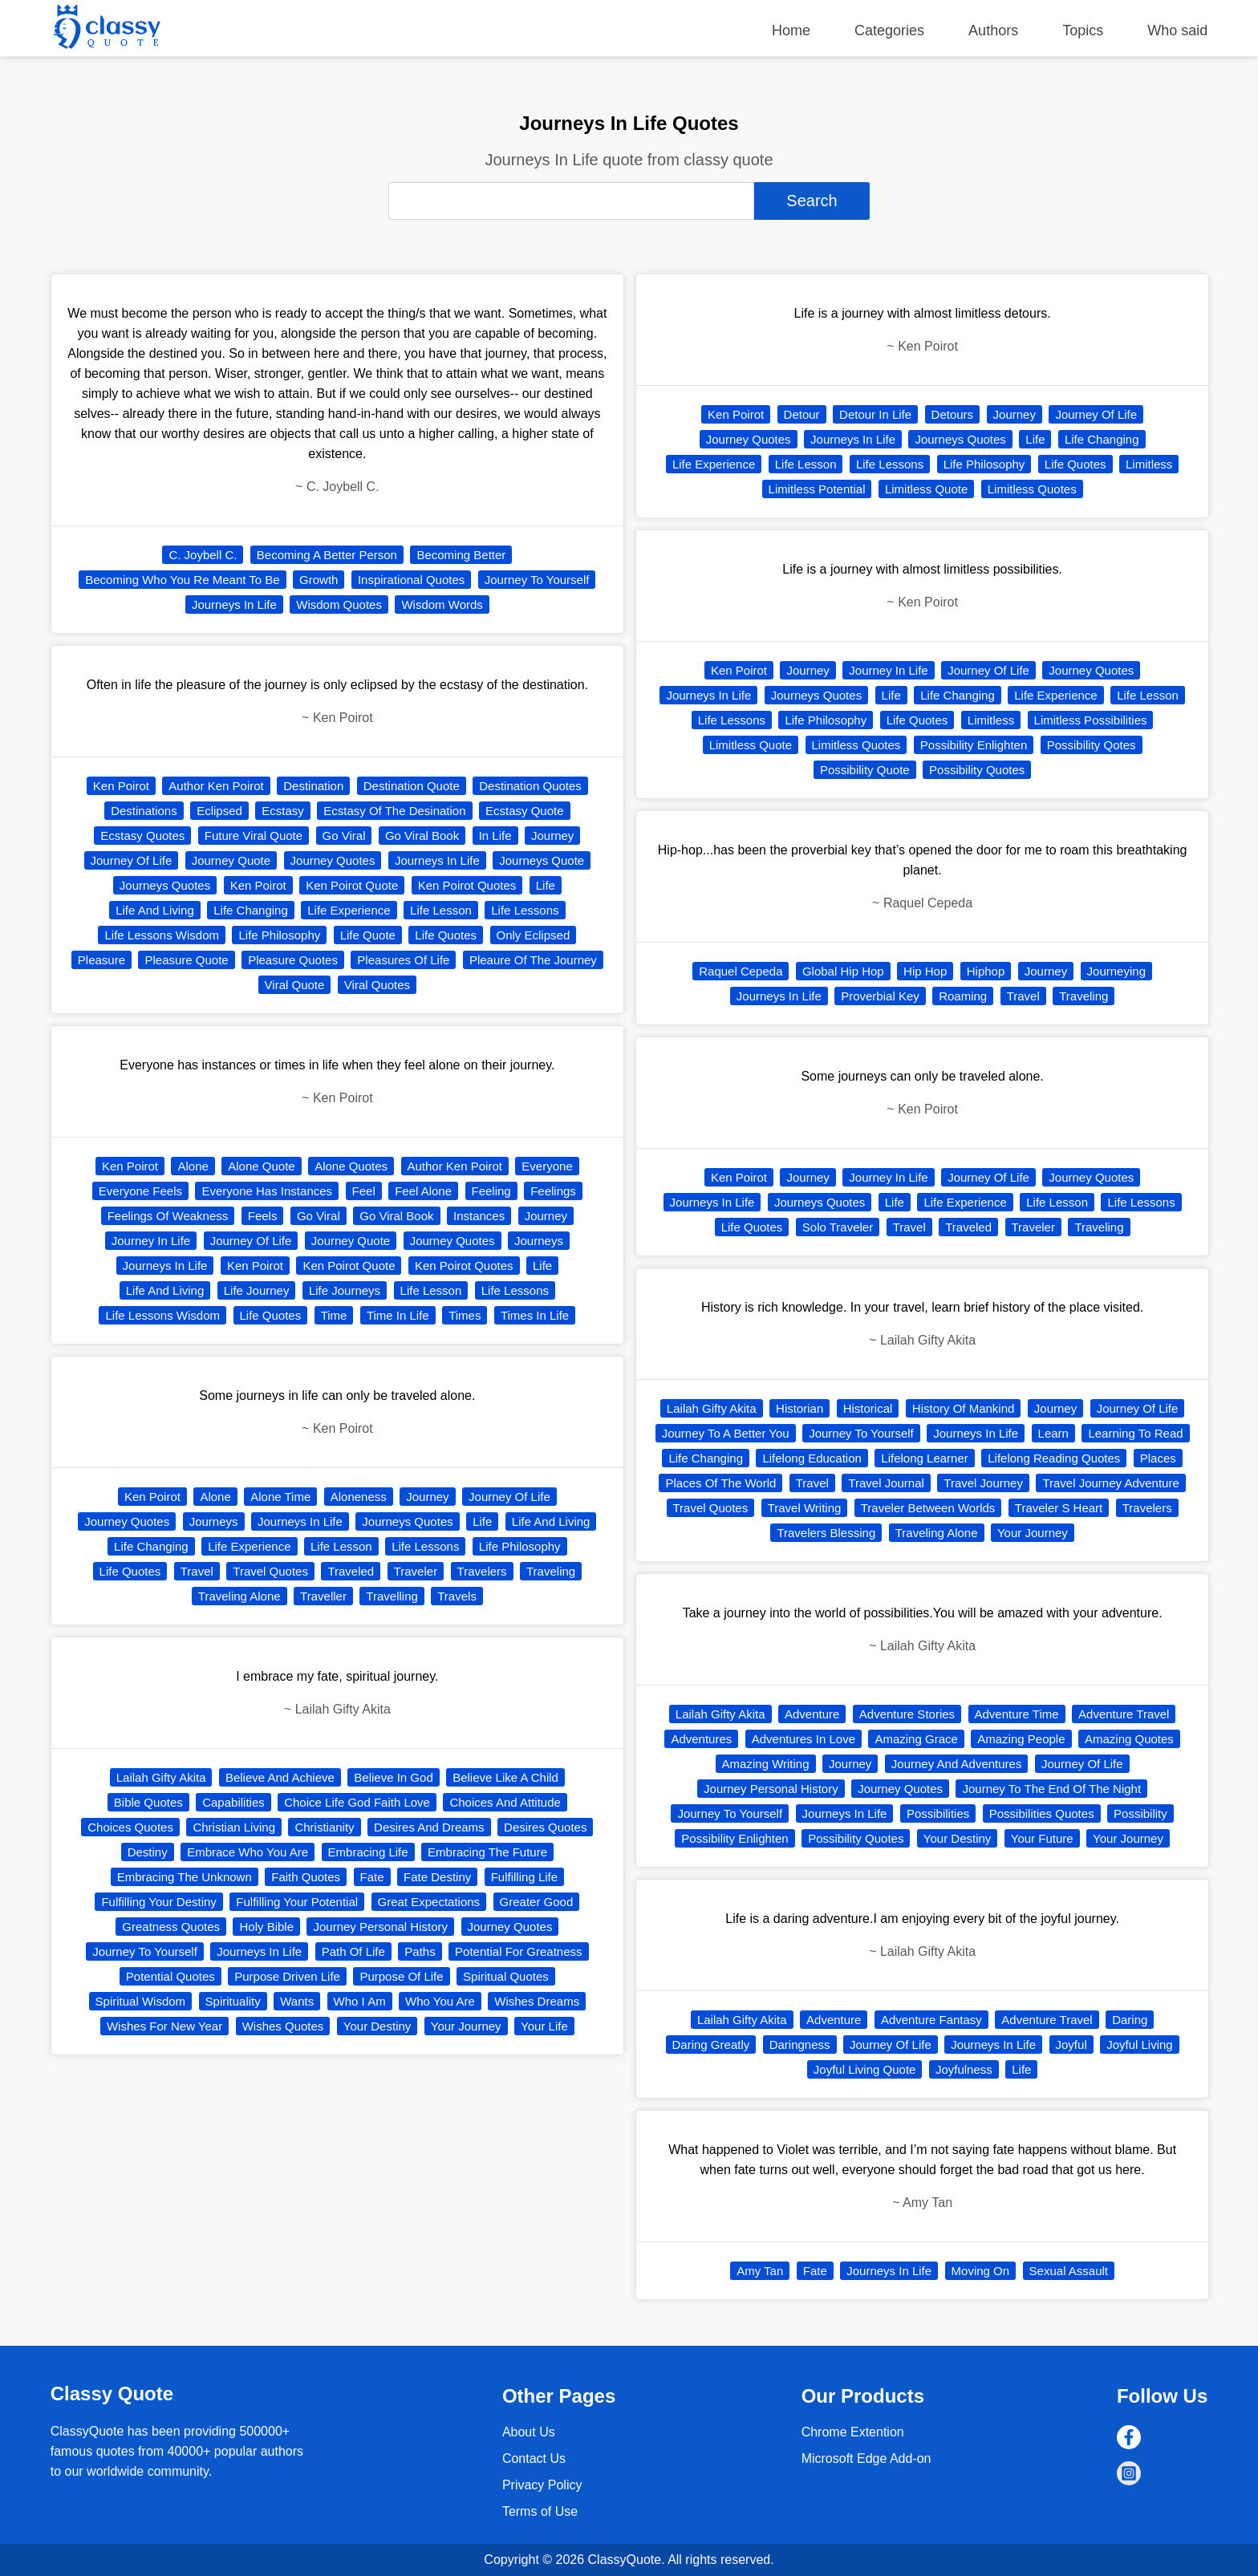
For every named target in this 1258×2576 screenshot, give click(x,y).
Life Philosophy (279, 935)
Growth (318, 579)
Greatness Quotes (171, 1926)
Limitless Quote (926, 489)
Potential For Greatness (518, 1951)
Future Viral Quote (253, 835)
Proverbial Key (880, 996)
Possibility (1140, 1813)
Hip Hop (925, 971)
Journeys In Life (234, 604)
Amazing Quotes (1129, 1739)
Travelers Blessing (826, 1533)
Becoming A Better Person (327, 555)
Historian (799, 1408)
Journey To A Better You (725, 1433)
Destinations (144, 810)
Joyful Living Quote (865, 2069)
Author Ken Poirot (215, 786)
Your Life (544, 2026)
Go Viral (344, 835)
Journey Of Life (131, 860)
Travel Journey (983, 1483)
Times (464, 1315)
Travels (457, 1596)
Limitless (1149, 464)
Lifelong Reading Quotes (1054, 1458)
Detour (802, 414)
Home (791, 30)
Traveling (550, 1571)
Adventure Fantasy (931, 2019)
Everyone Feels (140, 1191)
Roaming (963, 996)
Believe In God (393, 1777)
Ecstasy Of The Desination (394, 810)
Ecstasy (283, 810)
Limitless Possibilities (1090, 720)
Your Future (1042, 1838)
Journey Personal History (380, 1926)
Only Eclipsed (533, 935)
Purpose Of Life (401, 1976)
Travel (197, 1571)
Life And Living (155, 910)
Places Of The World (720, 1483)
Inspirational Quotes (411, 579)
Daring (1129, 2019)
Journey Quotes (332, 860)
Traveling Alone (239, 1596)
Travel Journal (885, 1483)
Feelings (553, 1191)
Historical (868, 1408)
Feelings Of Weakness (168, 1216)
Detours (952, 414)
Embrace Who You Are (247, 1852)
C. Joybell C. (202, 555)
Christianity (324, 1827)
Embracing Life (368, 1852)
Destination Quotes (530, 786)
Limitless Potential (817, 489)
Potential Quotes (170, 1976)
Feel (363, 1191)
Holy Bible (266, 1926)
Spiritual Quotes (506, 1976)
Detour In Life (875, 414)
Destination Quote (411, 786)
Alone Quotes (351, 1166)
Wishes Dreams (536, 2001)
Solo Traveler (837, 1227)
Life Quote (368, 935)
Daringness (799, 2044)
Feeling (491, 1191)
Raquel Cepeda (740, 971)
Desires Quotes (545, 1827)
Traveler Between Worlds (928, 1508)
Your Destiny (377, 2026)
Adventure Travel (1123, 1714)
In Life (495, 835)
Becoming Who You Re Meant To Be (182, 579)
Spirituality (233, 2001)
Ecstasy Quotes (142, 835)
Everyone (546, 1166)
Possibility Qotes (1091, 745)
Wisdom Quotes (339, 604)
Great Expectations (429, 1902)
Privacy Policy (542, 2485)
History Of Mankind (963, 1408)
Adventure (812, 1714)
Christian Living (234, 1827)
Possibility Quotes (977, 770)
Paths (419, 1951)
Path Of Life (353, 1951)
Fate (372, 1877)
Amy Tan (760, 2271)
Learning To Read (1135, 1433)
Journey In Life (151, 1240)
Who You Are (440, 2001)
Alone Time (280, 1496)
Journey (552, 835)
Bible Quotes (148, 1802)
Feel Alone (423, 1191)
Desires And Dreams (429, 1827)
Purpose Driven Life (287, 1976)
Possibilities (938, 1813)
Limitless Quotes (1032, 489)
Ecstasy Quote (524, 810)
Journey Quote (231, 860)
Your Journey (466, 2026)
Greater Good (537, 1902)
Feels (263, 1216)
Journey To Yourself (537, 579)
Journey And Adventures (956, 1764)
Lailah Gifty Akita (161, 1777)
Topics (1082, 30)
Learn (1053, 1433)
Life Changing (250, 910)
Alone (192, 1166)
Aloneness (359, 1496)
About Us (528, 2432)
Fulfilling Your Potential (297, 1902)
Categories (889, 30)
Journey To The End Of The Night (1051, 1788)
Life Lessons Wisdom (161, 935)
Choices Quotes (130, 1827)
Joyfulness (963, 2069)
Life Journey (257, 1290)
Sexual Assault (1068, 2271)
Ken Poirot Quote (352, 885)
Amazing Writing (766, 1764)
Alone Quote (261, 1166)
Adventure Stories (907, 1714)
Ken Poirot (121, 786)
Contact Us (534, 2458)
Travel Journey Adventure (1110, 1483)
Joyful (1071, 2044)
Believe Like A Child (505, 1777)
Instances (479, 1216)
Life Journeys (344, 1290)
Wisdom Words (441, 604)
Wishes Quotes (283, 2026)
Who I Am (360, 2001)
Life (545, 885)
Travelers (482, 1571)
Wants (297, 2001)
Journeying (1116, 971)
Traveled (350, 1571)
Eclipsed (219, 810)
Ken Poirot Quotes (467, 885)
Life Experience (348, 910)
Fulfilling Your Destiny (158, 1902)
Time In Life (398, 1315)
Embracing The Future (487, 1852)
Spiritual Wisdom (140, 2001)
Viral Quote (295, 985)
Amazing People (1021, 1739)
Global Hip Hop (843, 971)
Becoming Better (460, 555)
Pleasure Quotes (293, 960)
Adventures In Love (803, 1739)
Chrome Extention (852, 2432)
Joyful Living (1139, 2044)
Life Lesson (441, 910)
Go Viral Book (422, 835)
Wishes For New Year (164, 2026)
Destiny (148, 1852)
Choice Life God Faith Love (357, 1802)
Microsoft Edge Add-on (866, 2458)
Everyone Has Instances (266, 1191)
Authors (993, 30)
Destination (313, 786)
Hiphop (986, 971)
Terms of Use (540, 2511)
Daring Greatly (711, 2044)
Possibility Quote (865, 770)
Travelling (391, 1596)
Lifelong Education (811, 1458)
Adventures (701, 1739)
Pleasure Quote (186, 960)
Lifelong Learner (924, 1458)
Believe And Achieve (280, 1777)
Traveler (415, 1571)
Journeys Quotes (165, 885)
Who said (1177, 30)
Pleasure (101, 960)
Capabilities (233, 1802)
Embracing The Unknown (184, 1877)
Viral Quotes (377, 985)
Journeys (538, 1240)
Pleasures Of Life (403, 960)
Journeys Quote (541, 860)
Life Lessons (524, 910)
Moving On (981, 2271)
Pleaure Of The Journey (533, 960)
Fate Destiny (437, 1877)
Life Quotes (446, 935)
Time (334, 1315)
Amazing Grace (916, 1739)
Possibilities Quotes (1041, 1813)
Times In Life (535, 1315)
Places (1158, 1458)
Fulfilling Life (524, 1877)
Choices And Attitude (504, 1802)
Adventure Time (1017, 1714)
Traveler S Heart (1058, 1508)
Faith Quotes (305, 1877)
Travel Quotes (270, 1571)
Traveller (323, 1596)
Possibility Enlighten (973, 745)
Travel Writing (805, 1508)
